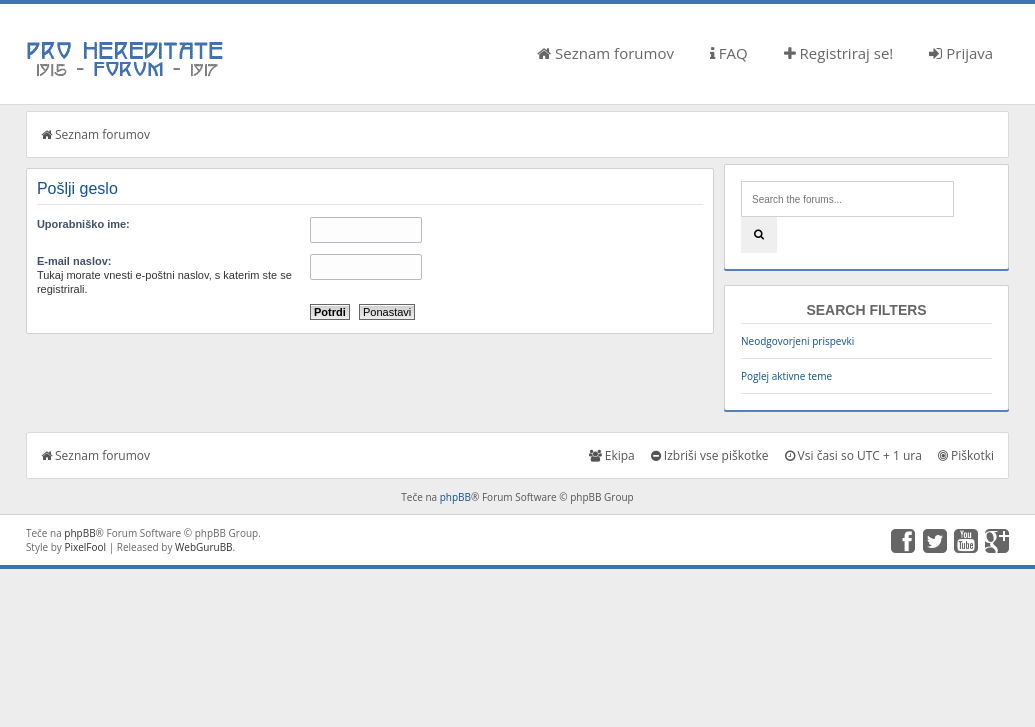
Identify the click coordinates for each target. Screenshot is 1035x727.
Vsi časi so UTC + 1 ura (853, 455)
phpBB (455, 497)
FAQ (729, 53)
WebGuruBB (204, 547)
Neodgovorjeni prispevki (797, 341)
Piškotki (966, 455)
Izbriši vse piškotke (710, 455)
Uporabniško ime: (83, 224)
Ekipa (612, 455)
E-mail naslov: (74, 261)
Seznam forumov (605, 53)
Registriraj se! (839, 53)
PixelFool (85, 547)
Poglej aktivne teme (786, 376)
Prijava (961, 53)
